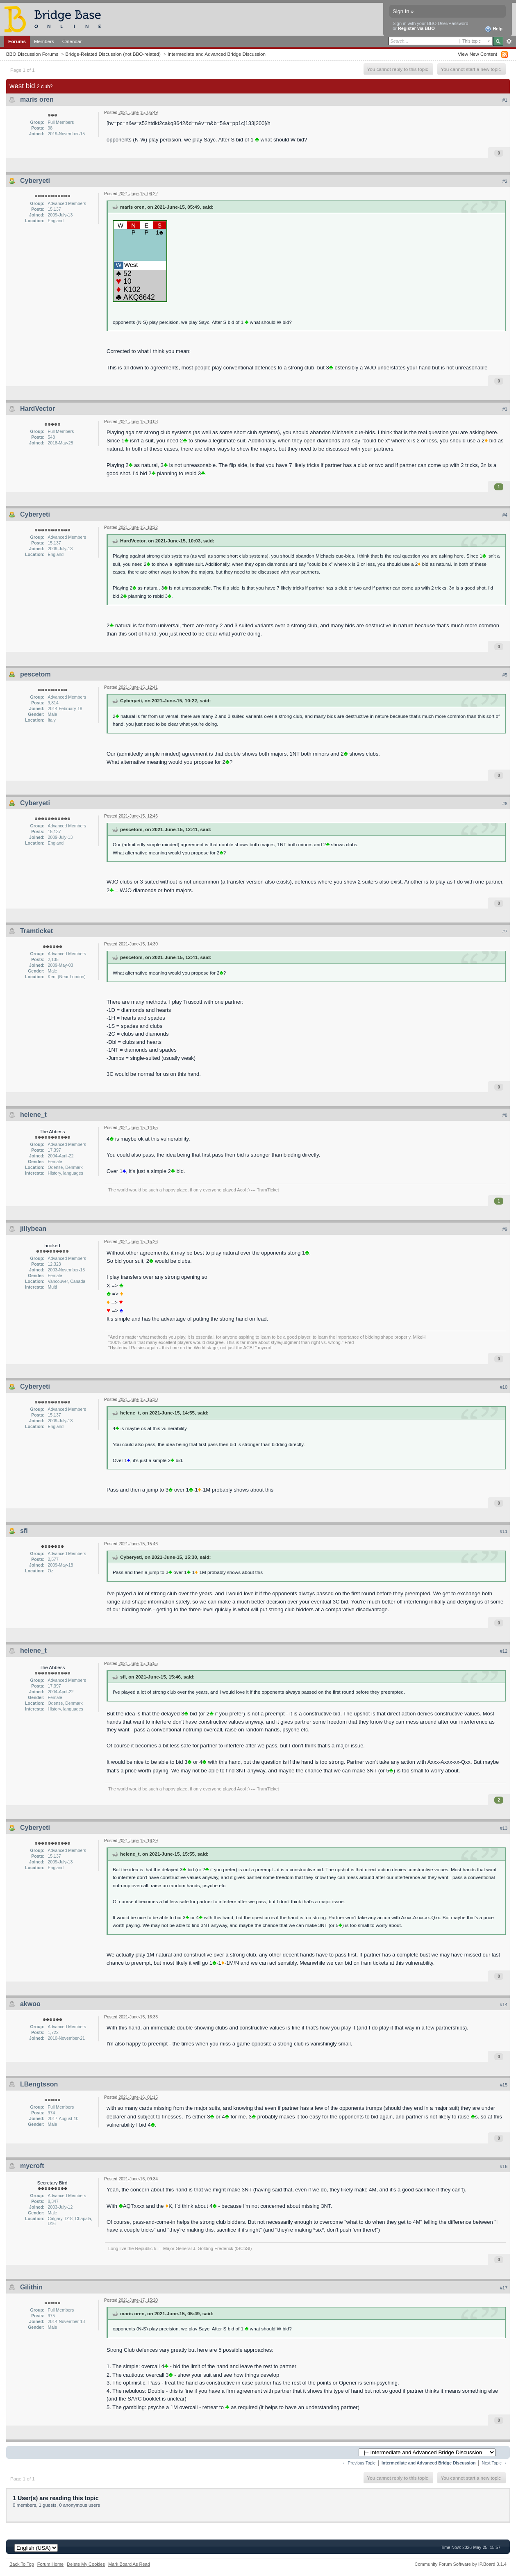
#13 (503, 1828)
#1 (504, 100)
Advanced (509, 41)
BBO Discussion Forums (32, 54)
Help (493, 29)
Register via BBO (416, 28)
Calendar (72, 41)
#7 (504, 931)
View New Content (477, 54)
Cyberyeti (35, 180)
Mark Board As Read (129, 2564)
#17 (503, 2287)
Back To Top (21, 2564)
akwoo (30, 2003)
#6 (504, 803)
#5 (504, 674)
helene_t (33, 1114)
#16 (503, 2166)
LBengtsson (39, 2084)
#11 (503, 1531)
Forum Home (50, 2564)
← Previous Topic (358, 2463)
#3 (504, 409)
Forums (17, 41)
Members (44, 41)
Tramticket (36, 930)
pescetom (35, 674)
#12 (503, 1651)
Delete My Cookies (86, 2564)
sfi (24, 1530)
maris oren (37, 99)
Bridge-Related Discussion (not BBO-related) (113, 54)
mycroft (32, 2165)
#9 (504, 1229)
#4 (504, 514)
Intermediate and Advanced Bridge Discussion (217, 54)
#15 (503, 2084)
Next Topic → (494, 2463)
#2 (504, 181)
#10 (503, 1387)
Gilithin (31, 2287)
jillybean (33, 1228)
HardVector (37, 408)
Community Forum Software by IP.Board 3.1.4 (460, 2564)
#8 (504, 1115)
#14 (503, 2004)
